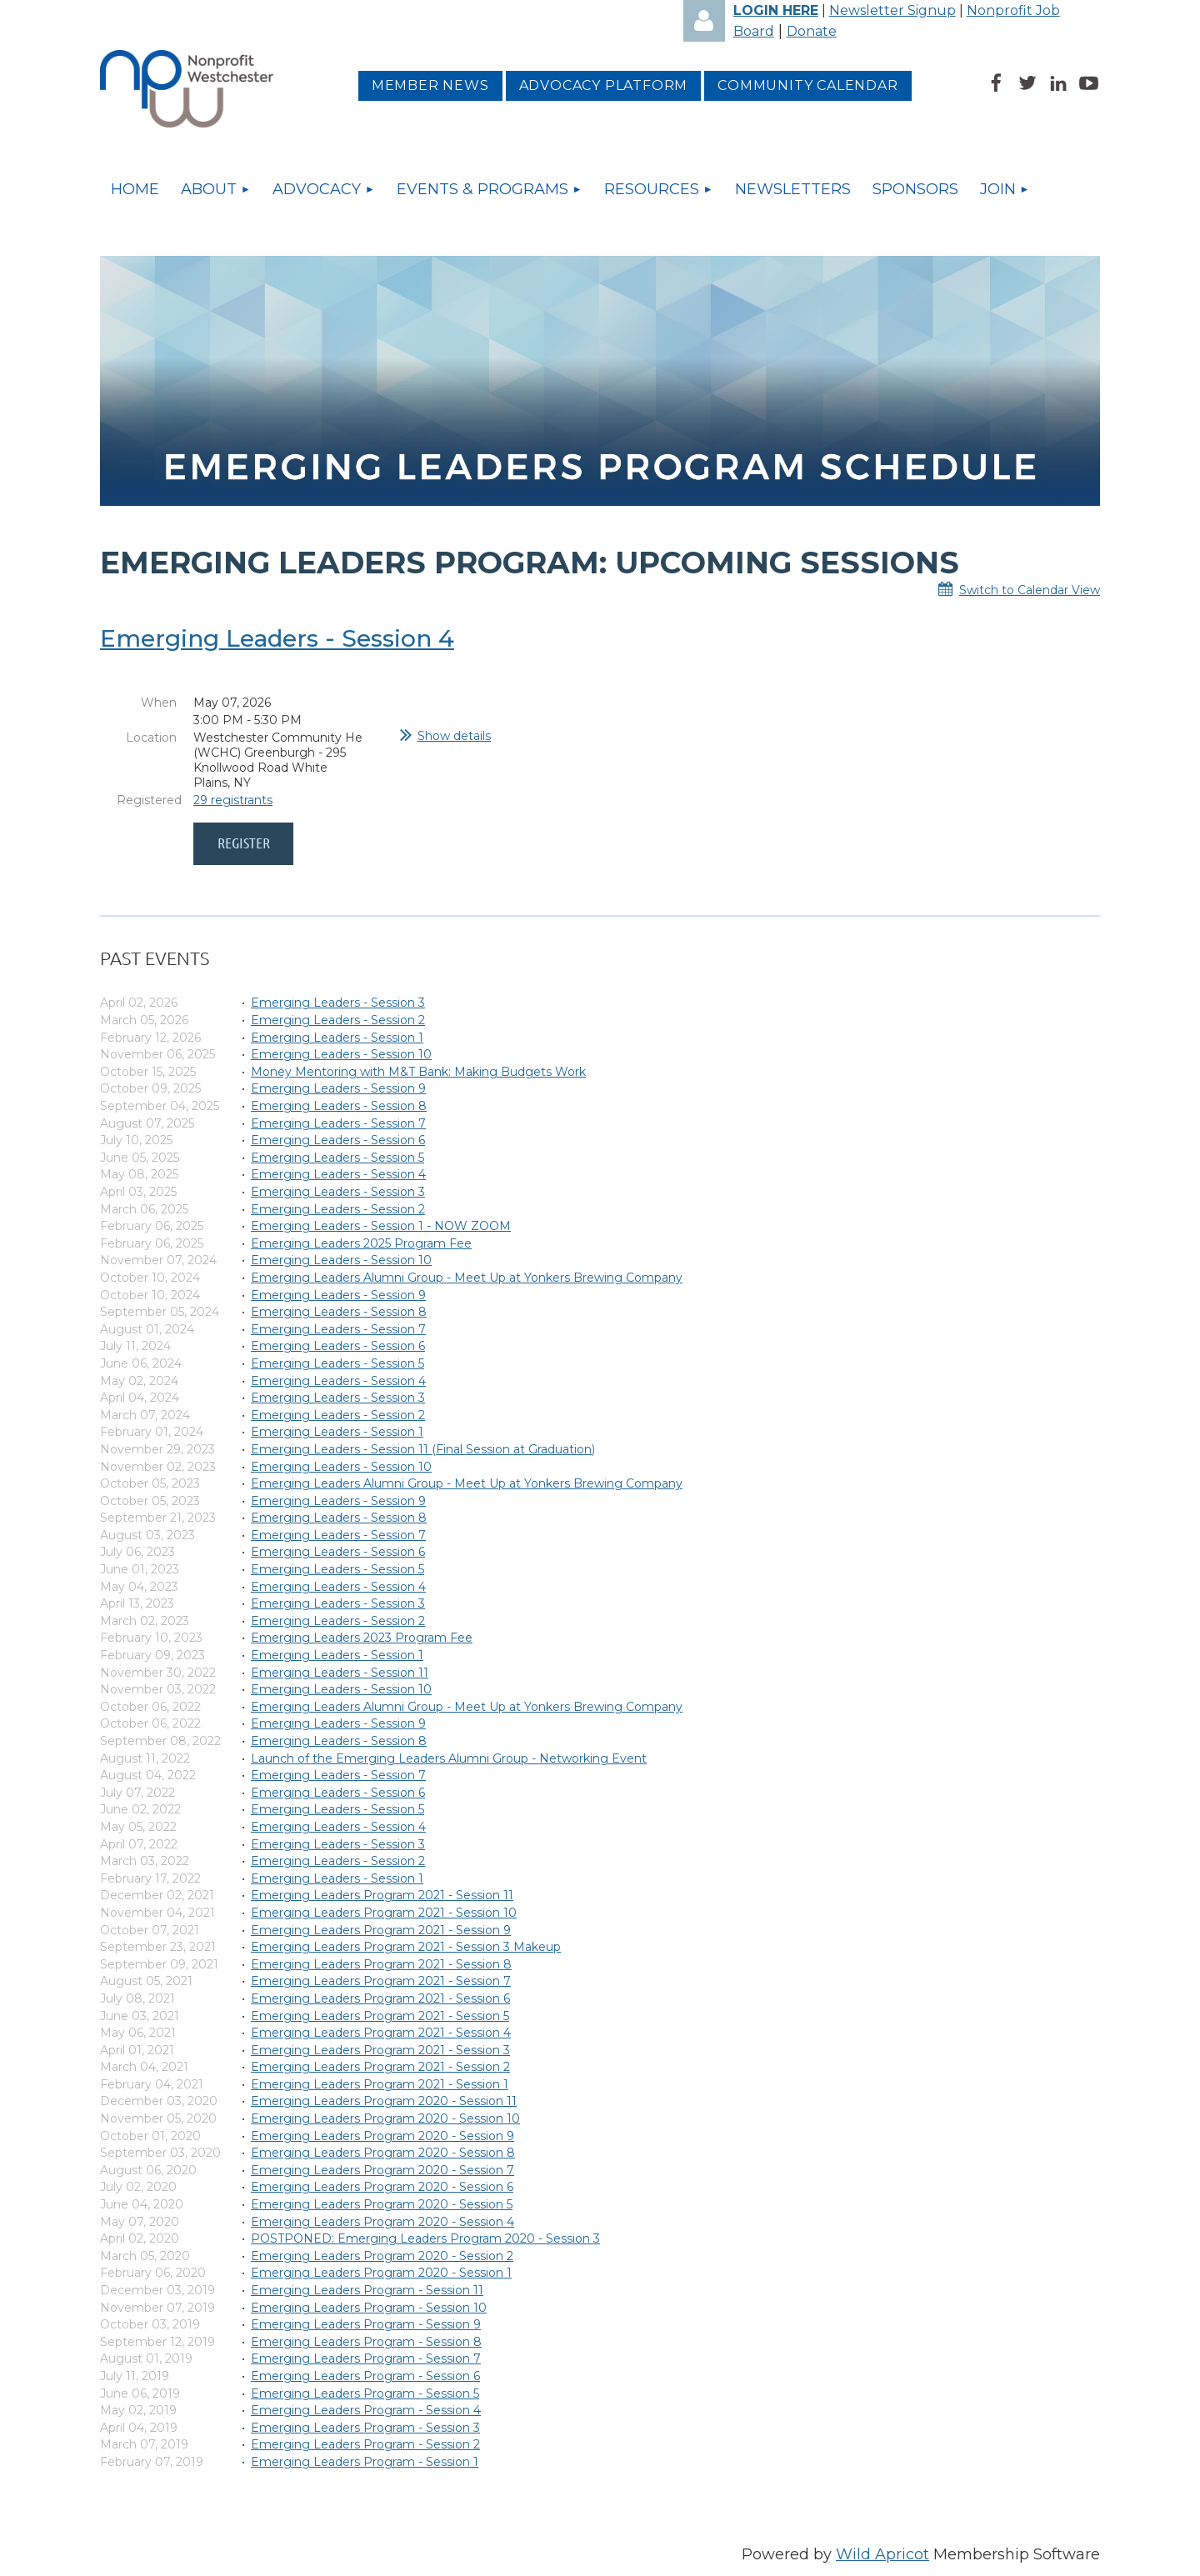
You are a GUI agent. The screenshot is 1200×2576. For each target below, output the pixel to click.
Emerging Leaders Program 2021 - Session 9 (381, 1930)
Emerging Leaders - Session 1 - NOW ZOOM (381, 1225)
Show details (454, 735)
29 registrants (232, 800)
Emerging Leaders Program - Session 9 (366, 2324)
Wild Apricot (882, 2554)
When (159, 702)
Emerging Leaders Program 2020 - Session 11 (384, 2100)
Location (151, 737)
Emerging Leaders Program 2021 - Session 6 (380, 1998)
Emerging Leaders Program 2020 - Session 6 (382, 2186)
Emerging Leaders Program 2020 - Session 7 (382, 2170)
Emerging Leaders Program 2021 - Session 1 (379, 2084)
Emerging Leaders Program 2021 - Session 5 (380, 2015)
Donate (812, 31)
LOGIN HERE (775, 10)
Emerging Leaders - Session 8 (339, 1105)
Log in (704, 21)
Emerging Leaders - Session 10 (341, 1054)
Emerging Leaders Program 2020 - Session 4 (382, 2221)
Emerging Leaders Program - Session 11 (367, 2290)
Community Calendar (808, 85)
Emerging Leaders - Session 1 (337, 1037)
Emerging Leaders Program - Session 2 (365, 2444)
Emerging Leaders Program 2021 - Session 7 (381, 1980)
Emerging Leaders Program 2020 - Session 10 (385, 2118)
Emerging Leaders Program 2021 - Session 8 (381, 1964)
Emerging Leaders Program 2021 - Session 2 (380, 2066)
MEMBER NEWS (430, 85)
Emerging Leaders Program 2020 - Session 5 (381, 2204)
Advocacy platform (603, 85)
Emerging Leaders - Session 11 (339, 1672)
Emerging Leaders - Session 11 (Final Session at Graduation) (423, 1449)
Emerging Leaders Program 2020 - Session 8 (383, 2152)
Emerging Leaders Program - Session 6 (365, 2375)
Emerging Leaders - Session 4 (277, 638)
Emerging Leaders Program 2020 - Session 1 (381, 2272)
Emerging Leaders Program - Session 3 (365, 2427)
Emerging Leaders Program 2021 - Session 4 (381, 2032)
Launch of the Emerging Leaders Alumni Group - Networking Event (449, 1758)
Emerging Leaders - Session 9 (338, 1088)
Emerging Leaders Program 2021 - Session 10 (384, 1912)
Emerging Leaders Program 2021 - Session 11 (382, 1895)
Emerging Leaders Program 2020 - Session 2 (382, 2255)
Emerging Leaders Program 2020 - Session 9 (382, 2135)
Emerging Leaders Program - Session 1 (364, 2461)
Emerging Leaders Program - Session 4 (366, 2410)
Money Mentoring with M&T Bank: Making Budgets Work (418, 1071)
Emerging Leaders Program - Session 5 (365, 2393)
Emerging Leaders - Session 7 (338, 1123)
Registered (147, 800)
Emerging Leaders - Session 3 (338, 1002)
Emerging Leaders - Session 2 (338, 1020)
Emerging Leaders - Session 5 (337, 1157)
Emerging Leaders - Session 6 (338, 1140)
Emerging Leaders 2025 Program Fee (361, 1243)
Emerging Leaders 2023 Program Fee (361, 1637)
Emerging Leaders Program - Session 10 (369, 2307)
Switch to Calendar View (1029, 590)
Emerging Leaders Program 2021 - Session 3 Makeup (406, 1946)
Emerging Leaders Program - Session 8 (366, 2341)
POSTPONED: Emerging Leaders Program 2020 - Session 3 (425, 2238)
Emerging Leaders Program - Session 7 (366, 2358)
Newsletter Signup (892, 10)
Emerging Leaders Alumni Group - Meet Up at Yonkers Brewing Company (466, 1277)
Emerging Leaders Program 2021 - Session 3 (380, 2050)
